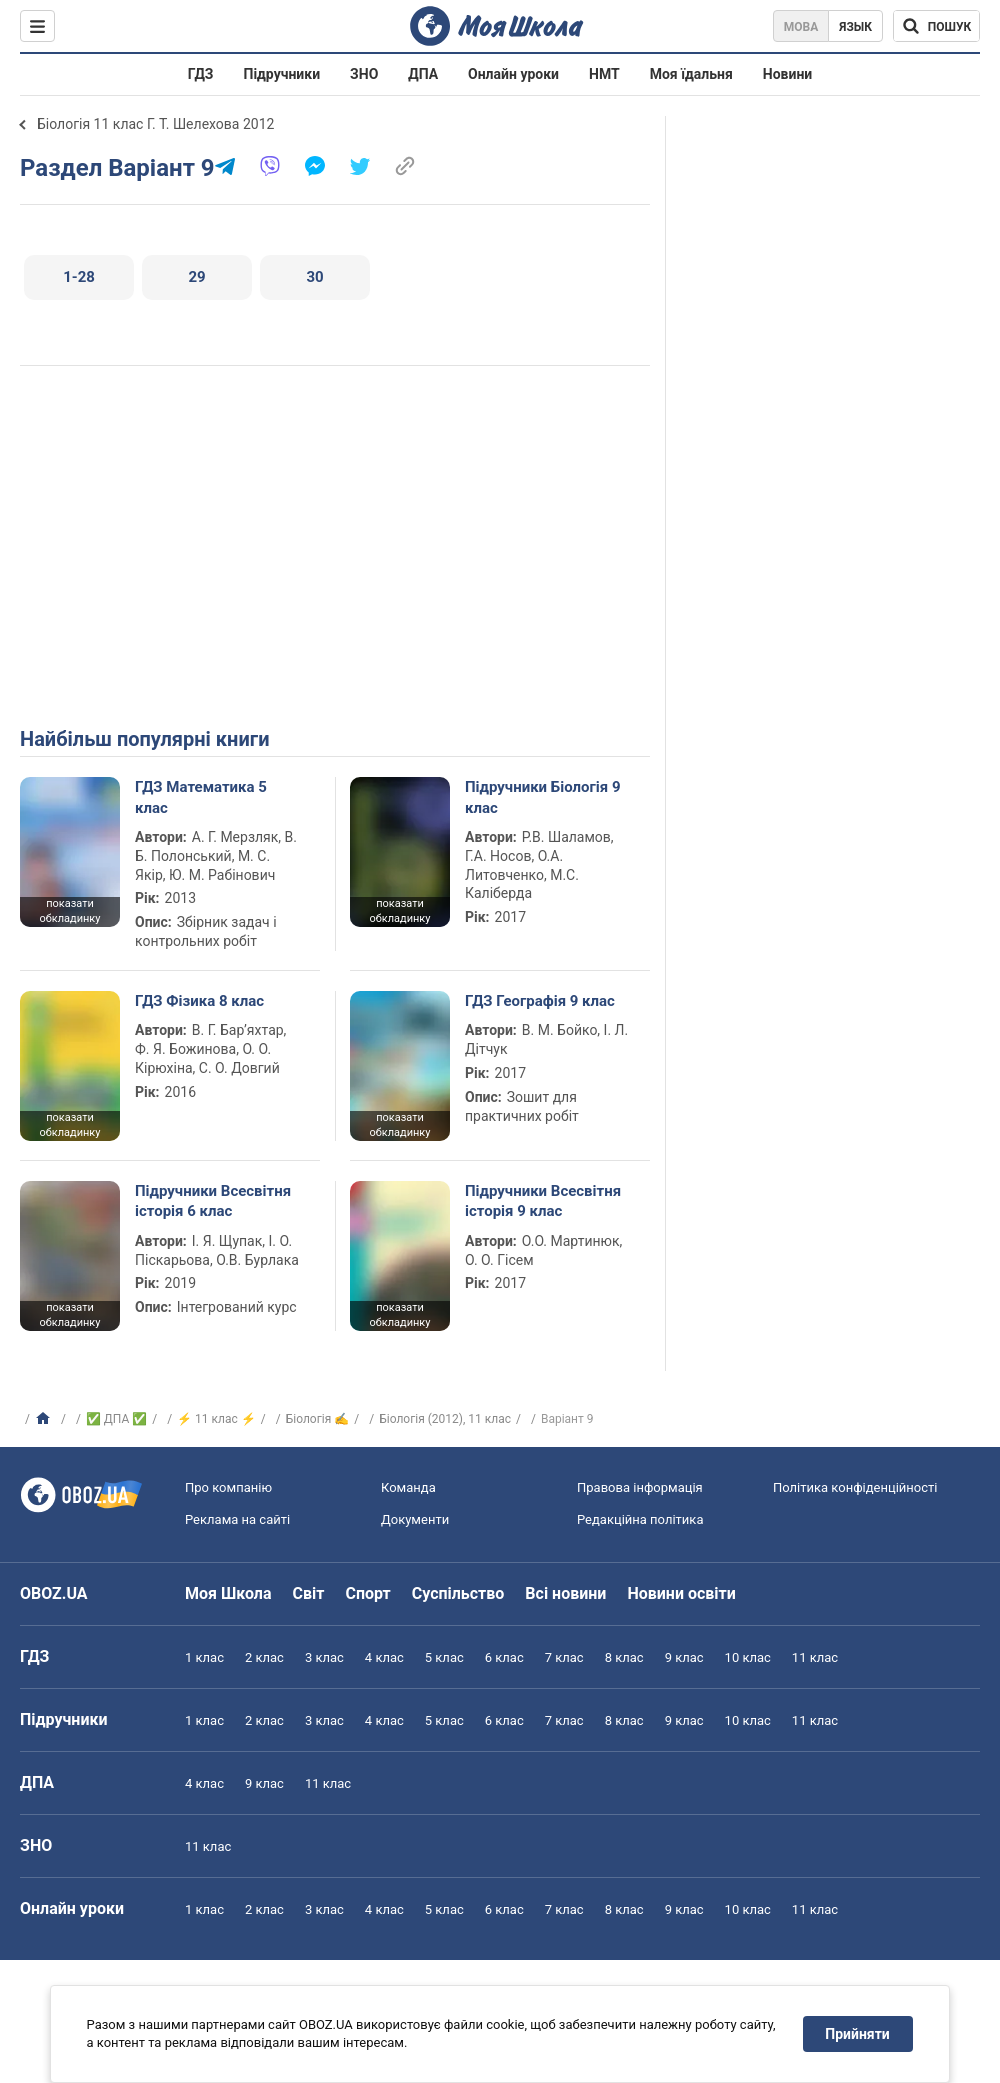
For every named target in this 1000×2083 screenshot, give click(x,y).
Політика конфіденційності (855, 1487)
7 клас (564, 1657)
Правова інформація (640, 1487)
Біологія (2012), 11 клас (445, 1419)
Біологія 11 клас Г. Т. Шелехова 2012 (155, 124)
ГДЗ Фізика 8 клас (199, 1001)
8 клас (624, 1657)
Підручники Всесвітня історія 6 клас (213, 1201)
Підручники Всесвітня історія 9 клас (543, 1201)
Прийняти (858, 2034)
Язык (855, 27)
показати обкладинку (69, 911)
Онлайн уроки (513, 74)
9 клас (684, 1657)
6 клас (504, 1657)
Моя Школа (228, 1593)
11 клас (815, 1657)
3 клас (324, 1657)
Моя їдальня (691, 74)
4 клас (384, 1657)
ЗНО (364, 74)
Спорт (367, 1593)
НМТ (604, 74)
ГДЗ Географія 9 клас (540, 1001)
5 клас (444, 1657)
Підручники (282, 74)
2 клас (264, 1657)
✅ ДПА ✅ (116, 1419)
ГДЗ (201, 74)
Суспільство (458, 1593)
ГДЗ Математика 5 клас (201, 797)
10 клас (748, 1657)
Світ (309, 1593)
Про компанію (228, 1487)
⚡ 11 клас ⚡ (216, 1419)
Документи (415, 1519)
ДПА (423, 74)
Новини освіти (681, 1593)
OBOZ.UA (54, 1593)
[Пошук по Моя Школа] (936, 26)
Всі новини (565, 1593)
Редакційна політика (640, 1519)
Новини (787, 74)
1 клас (204, 1657)
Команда (408, 1487)
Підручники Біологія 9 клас (543, 797)
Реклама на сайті (237, 1519)
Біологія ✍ (318, 1419)
